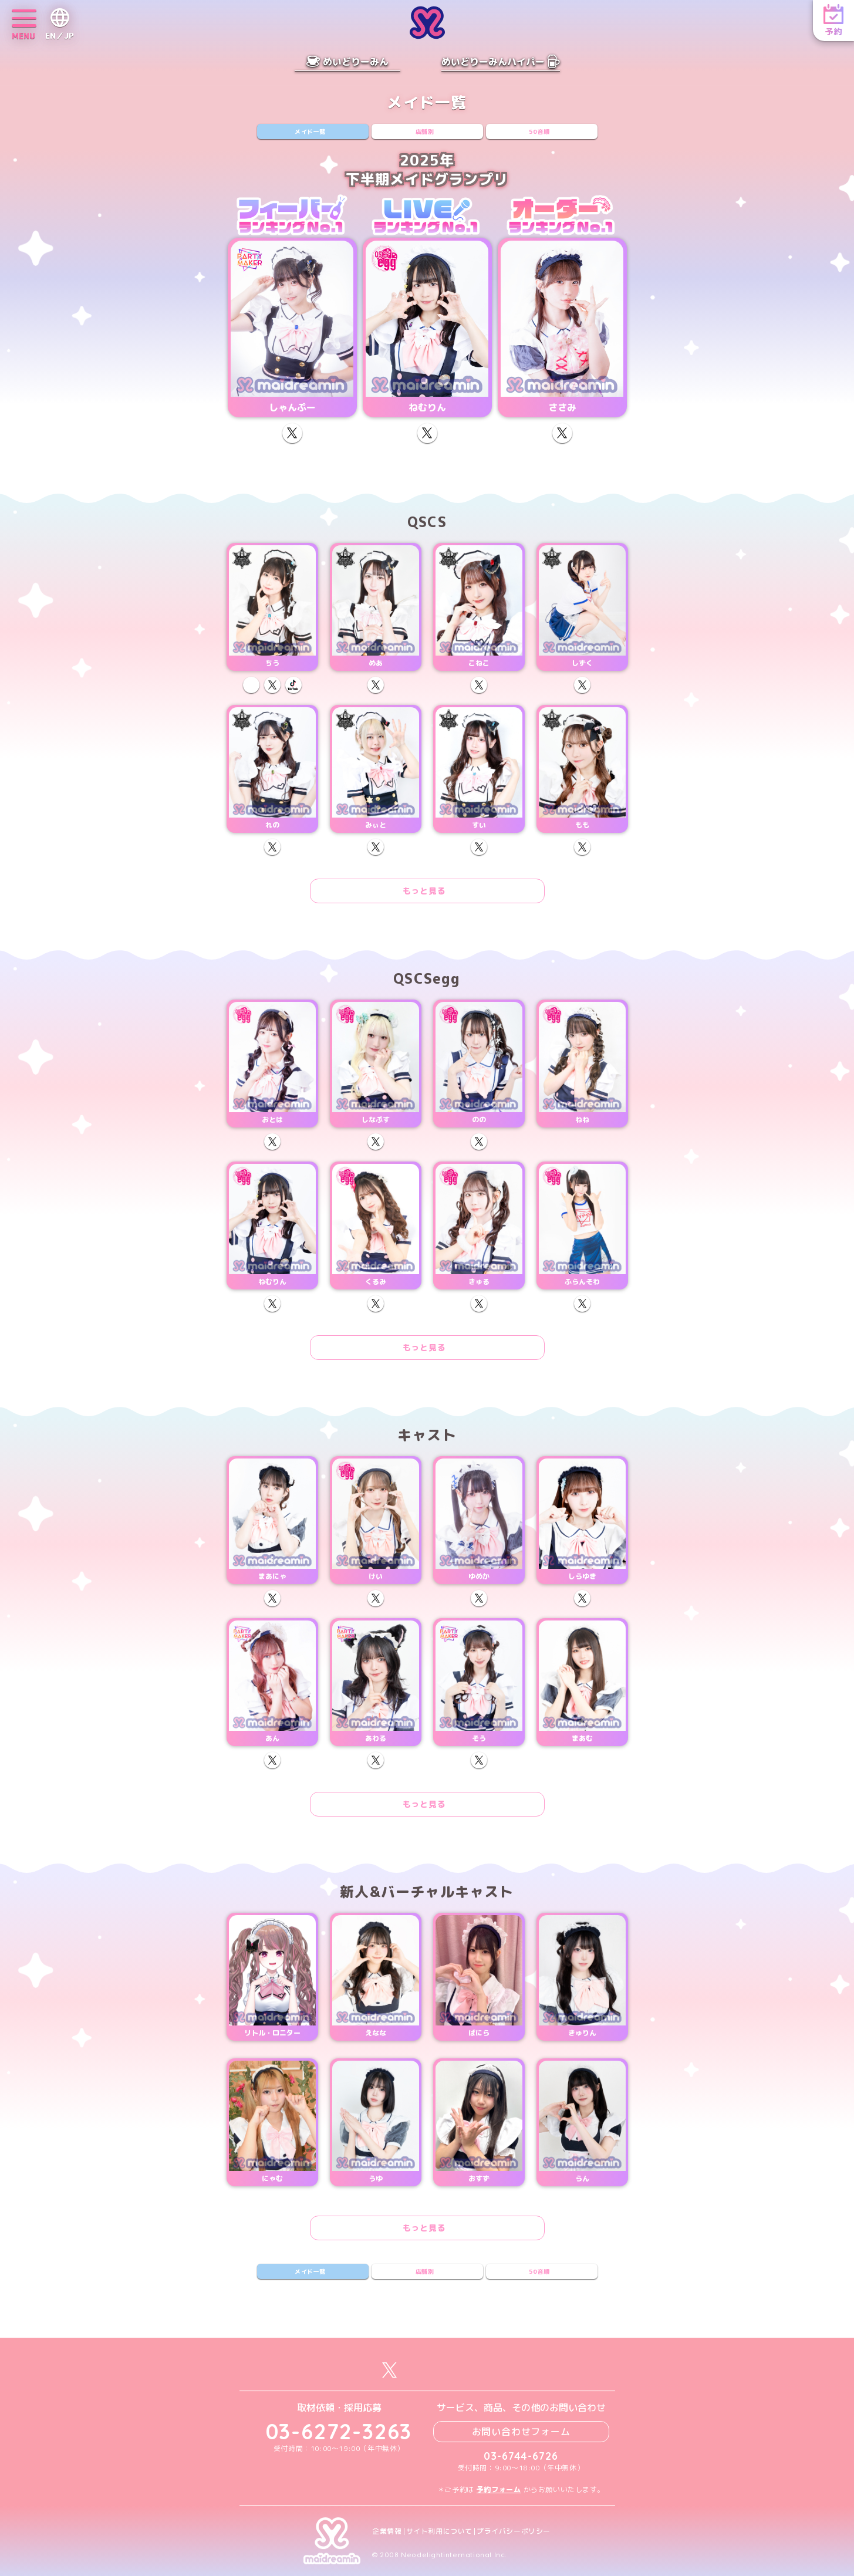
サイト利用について (439, 2531)
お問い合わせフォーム (521, 2431)
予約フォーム (499, 2489)
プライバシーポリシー (514, 2531)
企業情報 (386, 2531)
